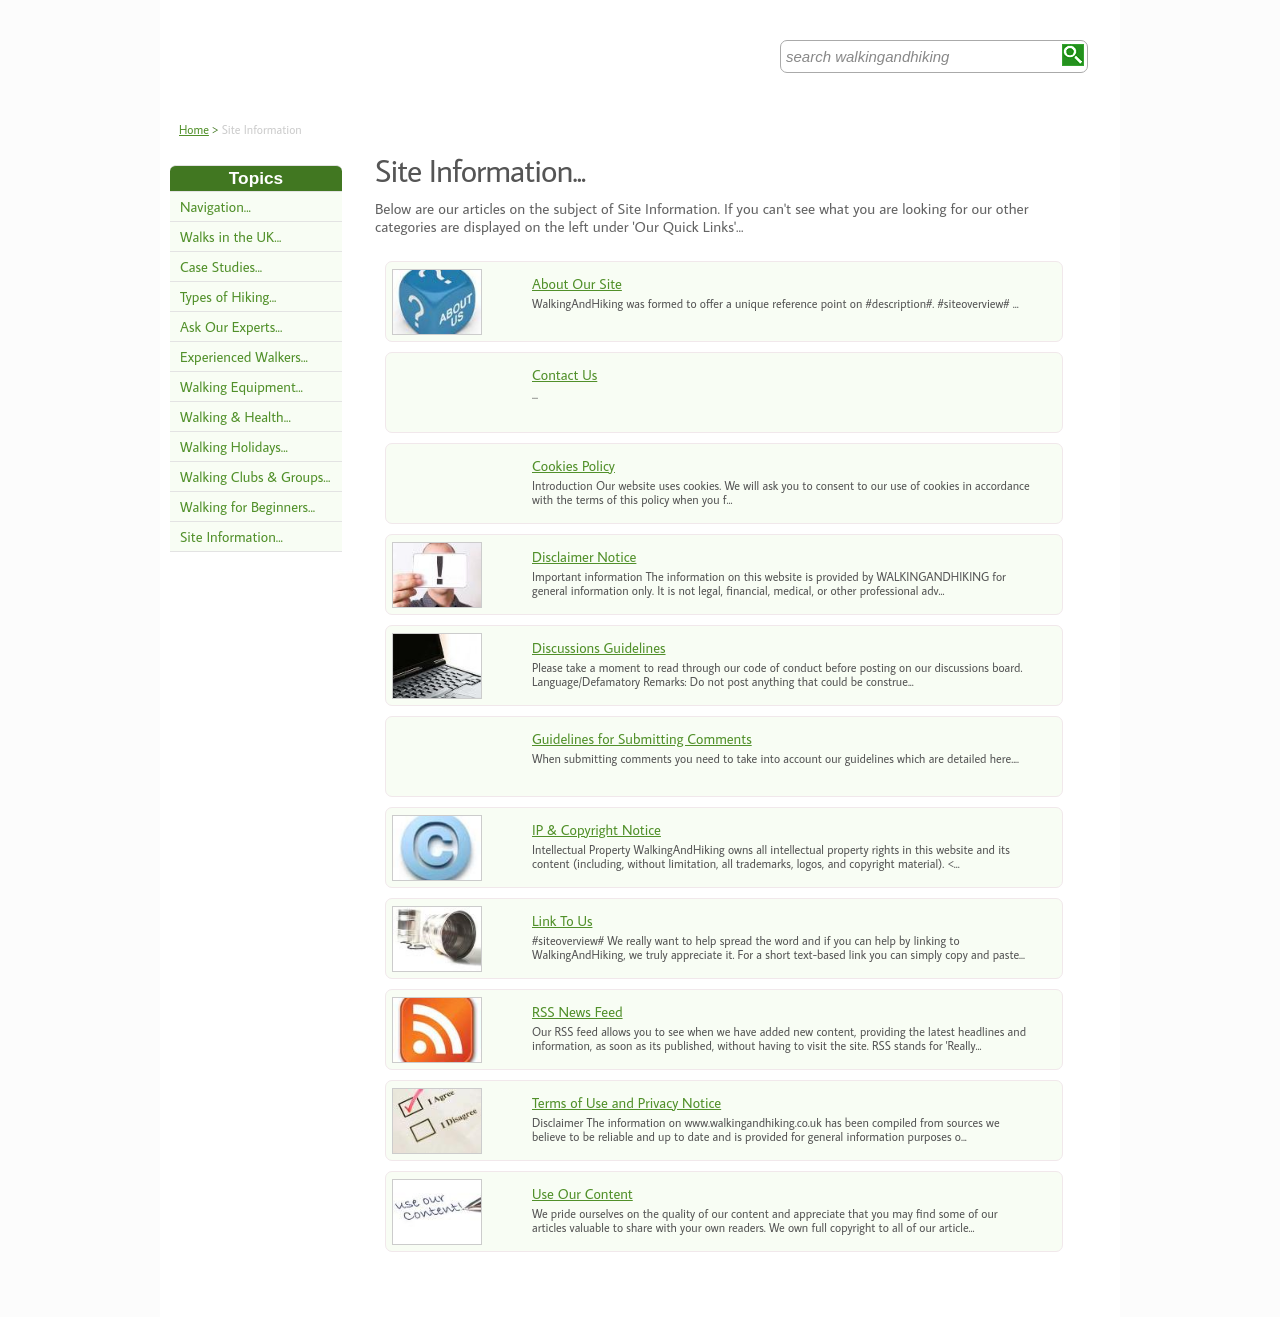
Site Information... (231, 536)
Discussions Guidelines (599, 647)
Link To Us (562, 920)
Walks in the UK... (230, 236)
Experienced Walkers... (244, 356)
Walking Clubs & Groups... (255, 476)
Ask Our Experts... (231, 326)
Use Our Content (582, 1193)
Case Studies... (221, 266)
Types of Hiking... (228, 296)
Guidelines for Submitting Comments (642, 738)
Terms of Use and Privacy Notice (626, 1102)
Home (194, 129)
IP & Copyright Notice (596, 829)
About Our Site (577, 283)
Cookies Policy (573, 465)
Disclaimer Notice (584, 556)
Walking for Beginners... (247, 506)
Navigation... (215, 206)
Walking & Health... (235, 416)
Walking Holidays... (234, 446)
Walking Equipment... (241, 386)
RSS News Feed (577, 1011)
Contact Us (564, 374)
